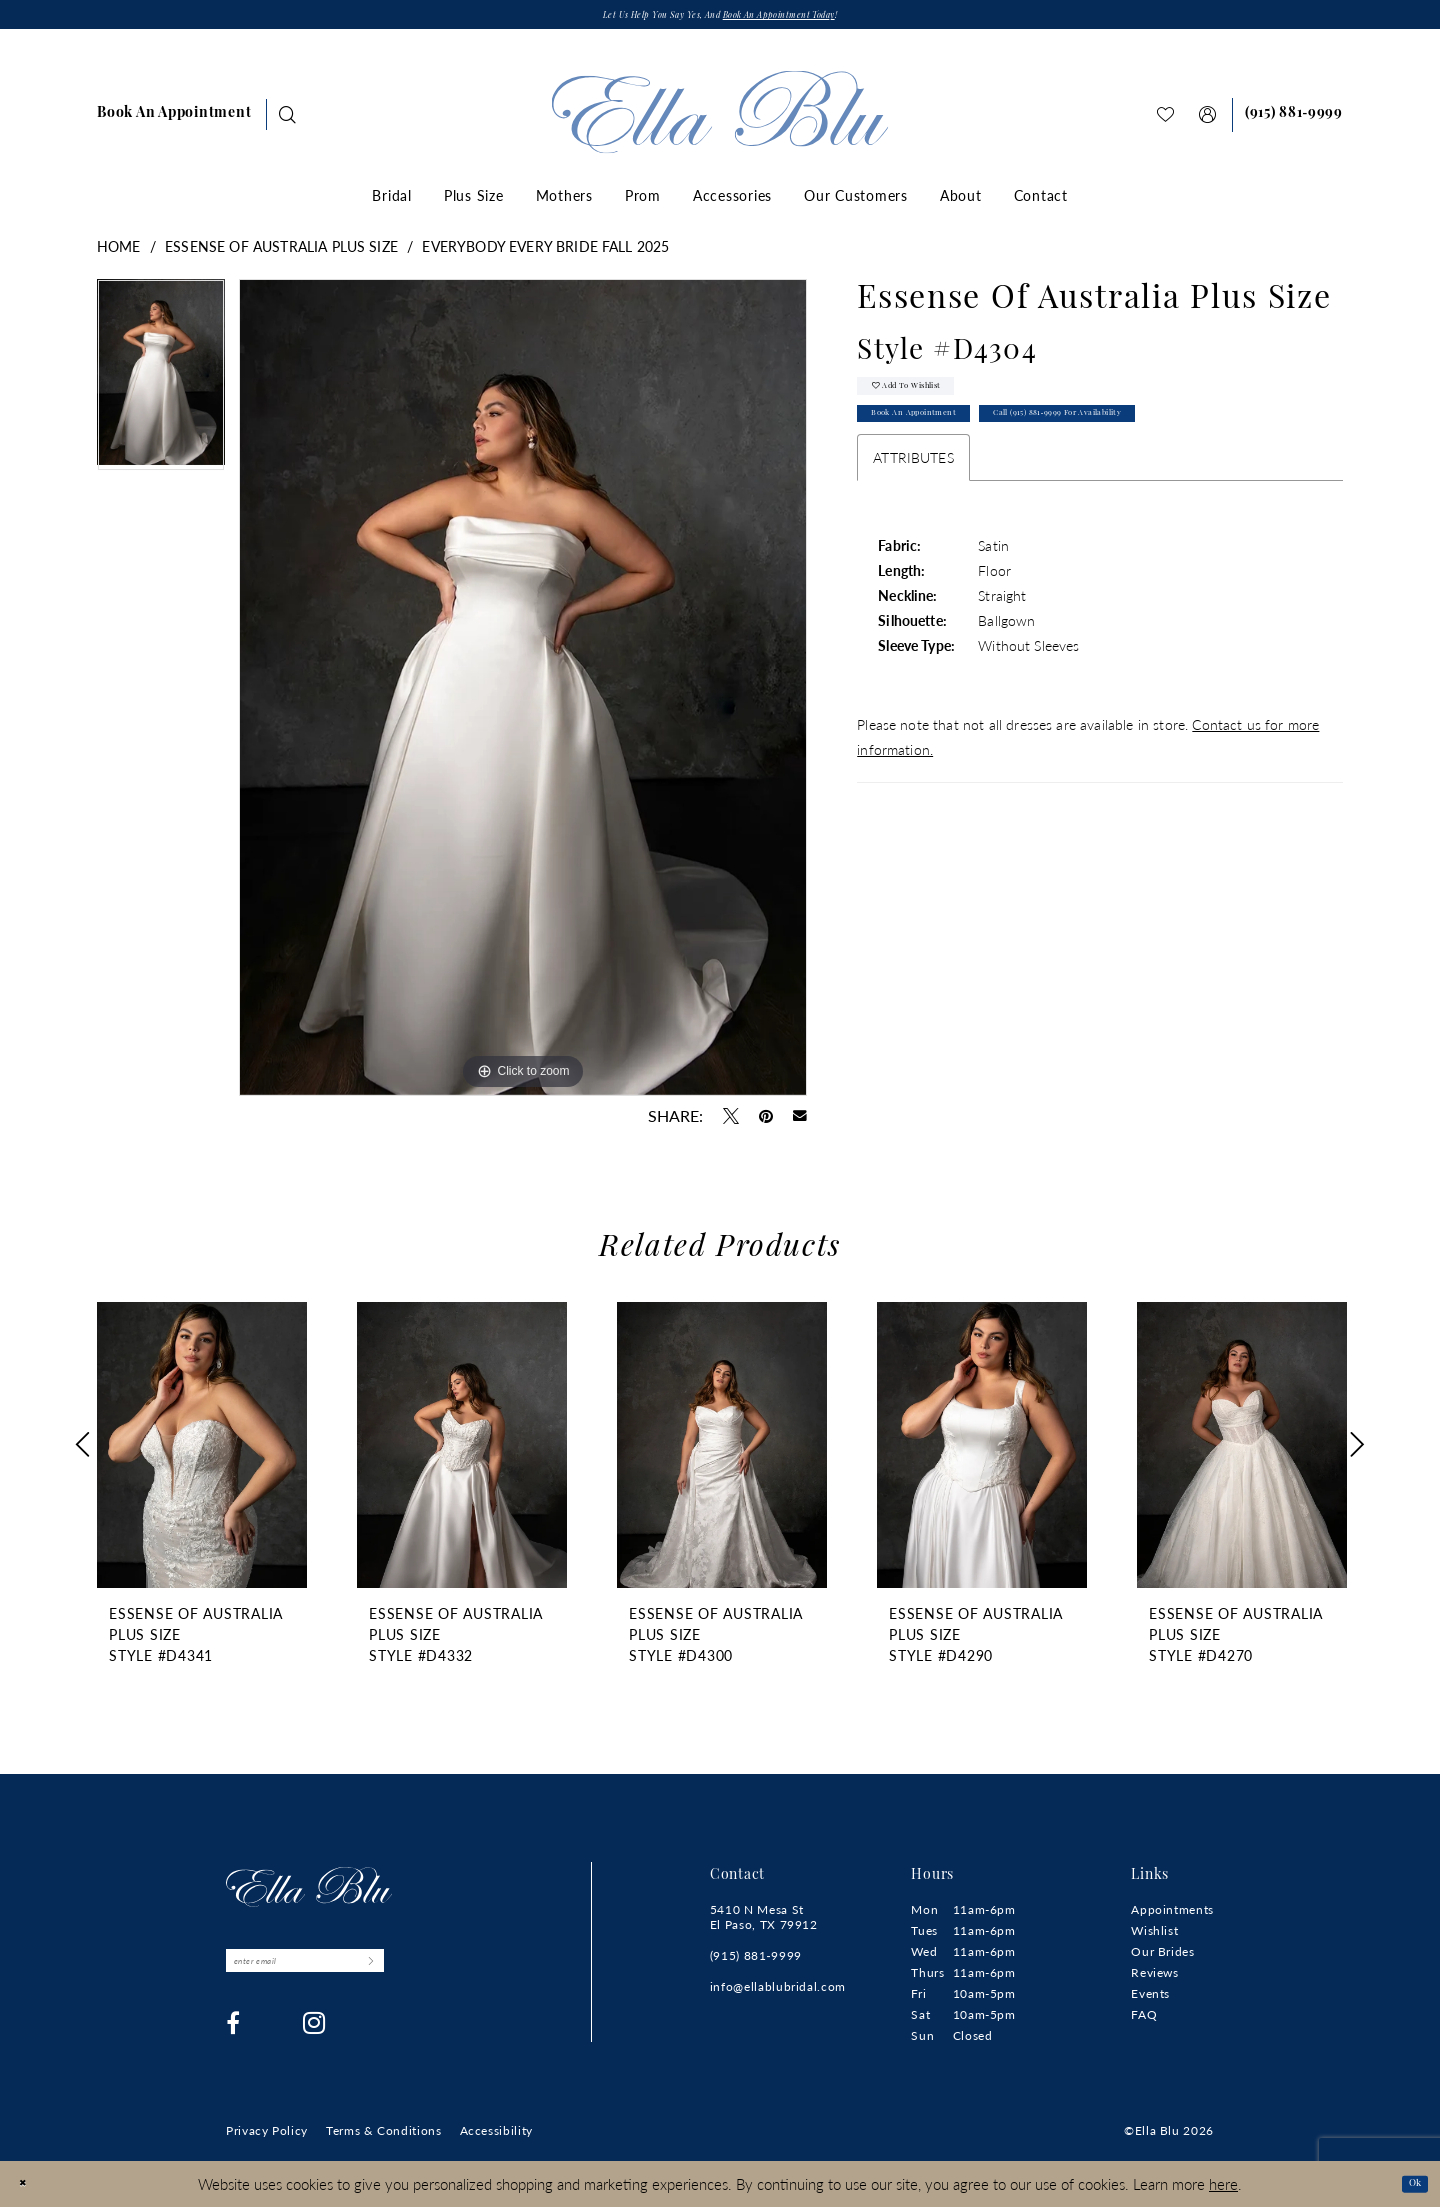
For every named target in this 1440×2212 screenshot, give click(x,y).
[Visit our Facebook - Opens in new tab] (233, 2041)
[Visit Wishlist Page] (1166, 120)
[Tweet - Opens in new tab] (731, 1122)
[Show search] (288, 120)
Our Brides (1162, 1957)
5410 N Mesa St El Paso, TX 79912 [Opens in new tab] (764, 1923)
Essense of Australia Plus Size (281, 252)
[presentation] (202, 1451)
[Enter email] (350, 1973)
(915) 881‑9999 (756, 1961)
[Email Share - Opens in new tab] (800, 1122)
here (1223, 2187)
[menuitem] (174, 121)
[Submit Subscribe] (456, 1973)
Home (119, 252)
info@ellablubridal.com (778, 1992)
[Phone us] (1294, 121)
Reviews (1154, 1978)
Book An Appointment (945, 445)
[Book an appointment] (174, 121)
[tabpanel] (161, 388)
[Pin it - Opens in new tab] (766, 1122)
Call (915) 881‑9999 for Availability (1171, 445)
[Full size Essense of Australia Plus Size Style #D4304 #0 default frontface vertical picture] (523, 693)
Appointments (1172, 1915)
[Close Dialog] (29, 2188)
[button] (1208, 120)
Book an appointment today (811, 19)
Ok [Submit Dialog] (1407, 2187)
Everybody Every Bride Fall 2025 (545, 252)
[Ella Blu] (720, 118)
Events (1150, 1999)
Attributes (913, 493)
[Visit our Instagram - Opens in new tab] (314, 2041)
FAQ (1144, 2020)
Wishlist (1154, 1936)
